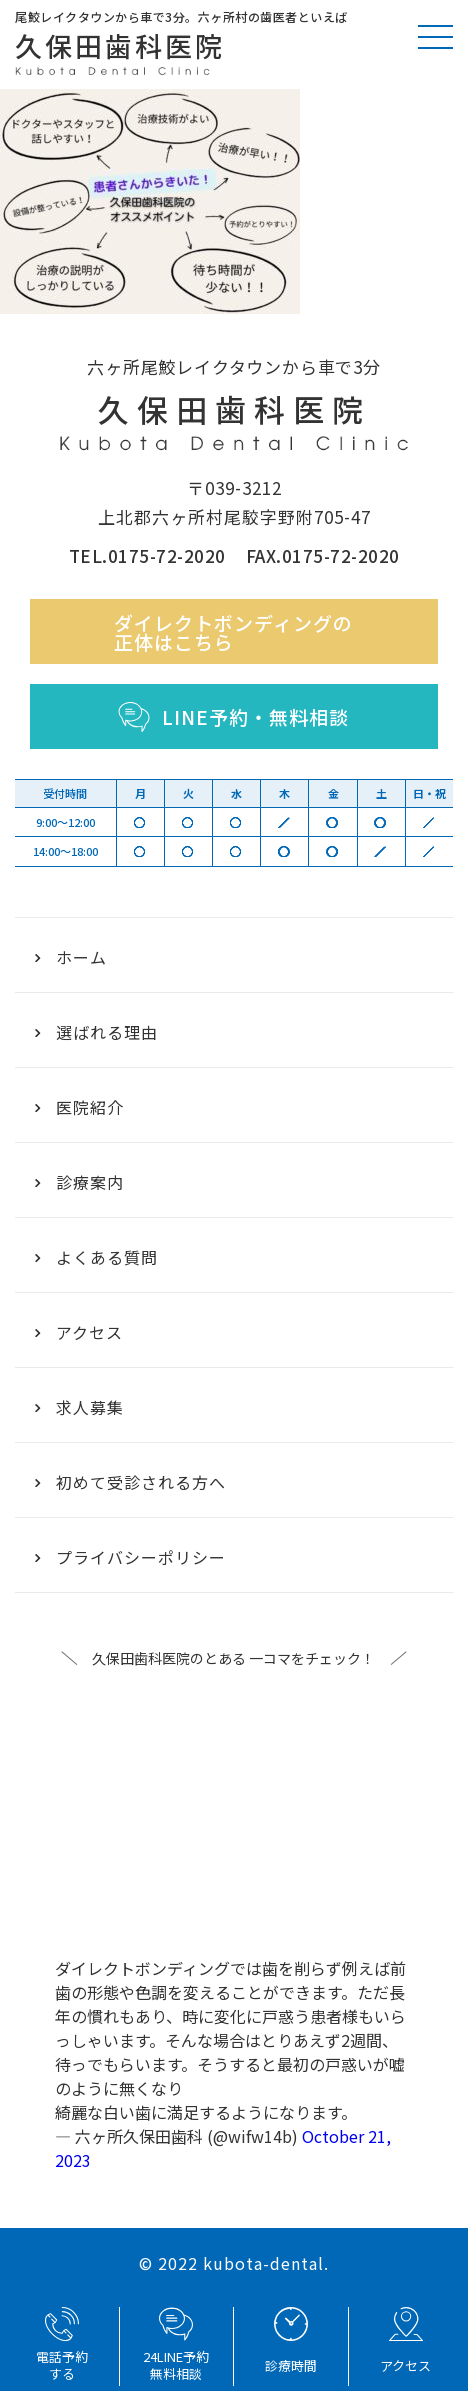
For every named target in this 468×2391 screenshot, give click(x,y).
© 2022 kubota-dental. (234, 2263)
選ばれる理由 (96, 1032)
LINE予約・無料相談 (233, 717)
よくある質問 (96, 1257)
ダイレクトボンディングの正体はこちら (233, 632)
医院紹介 (79, 1107)
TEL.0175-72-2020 (147, 555)
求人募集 (79, 1407)
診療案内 (79, 1182)
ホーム (71, 957)
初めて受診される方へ (130, 1482)
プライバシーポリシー (130, 1557)
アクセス (79, 1332)
